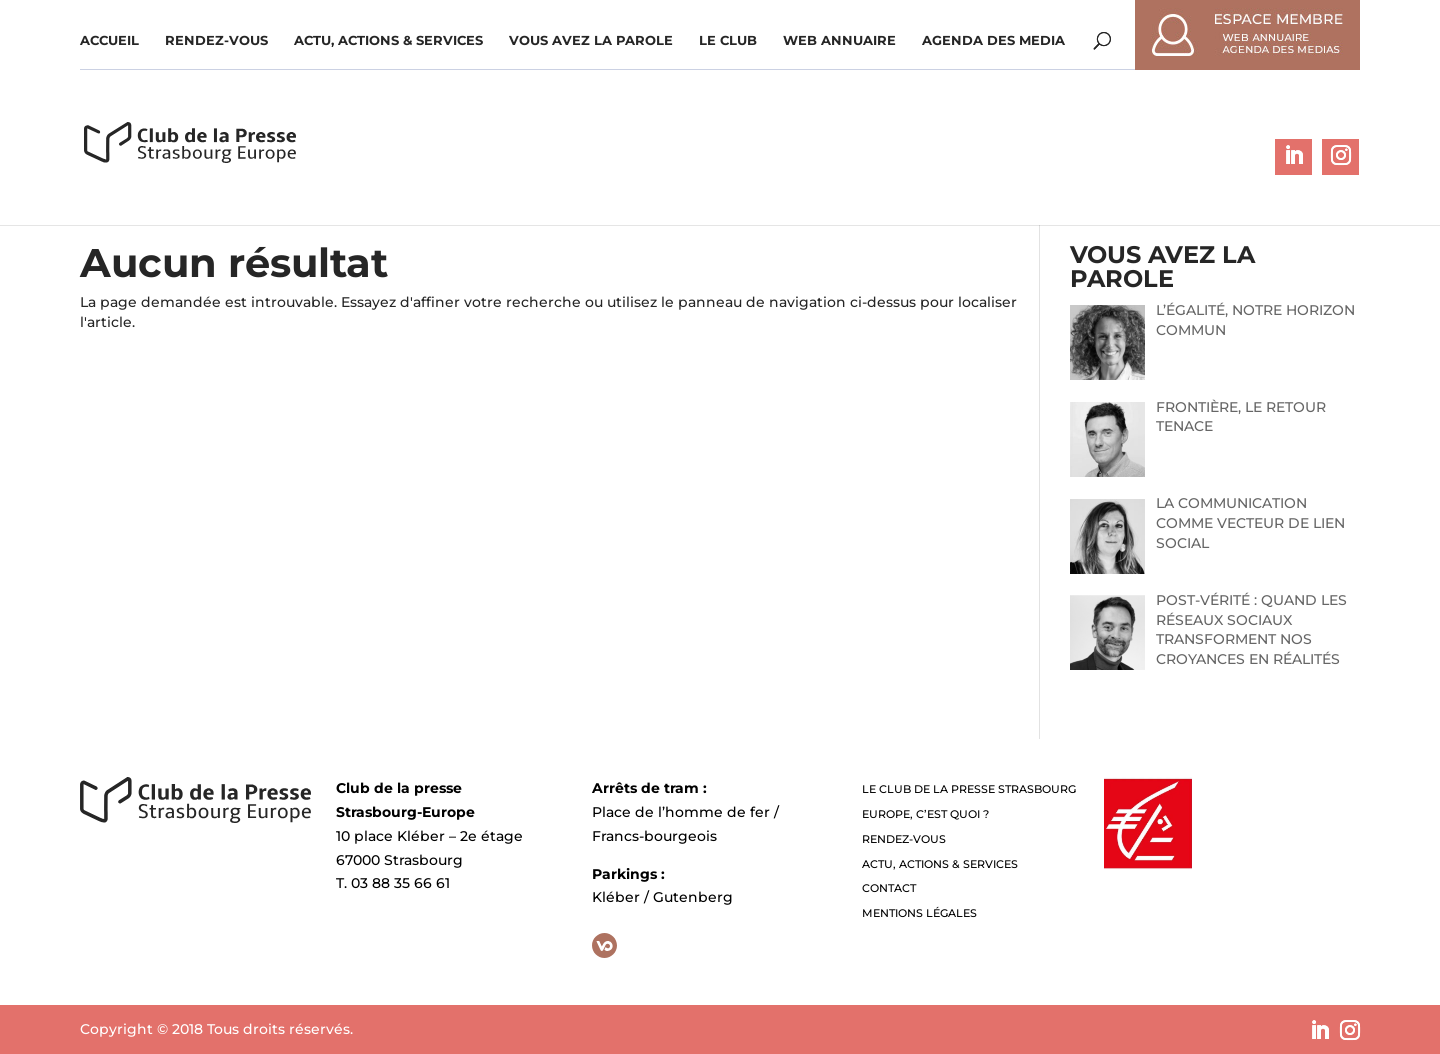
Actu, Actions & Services (388, 40)
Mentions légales (919, 913)
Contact (889, 888)
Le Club (728, 40)
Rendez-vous (216, 40)
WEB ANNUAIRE (839, 40)
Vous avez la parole (591, 40)
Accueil (109, 40)
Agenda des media (993, 40)
